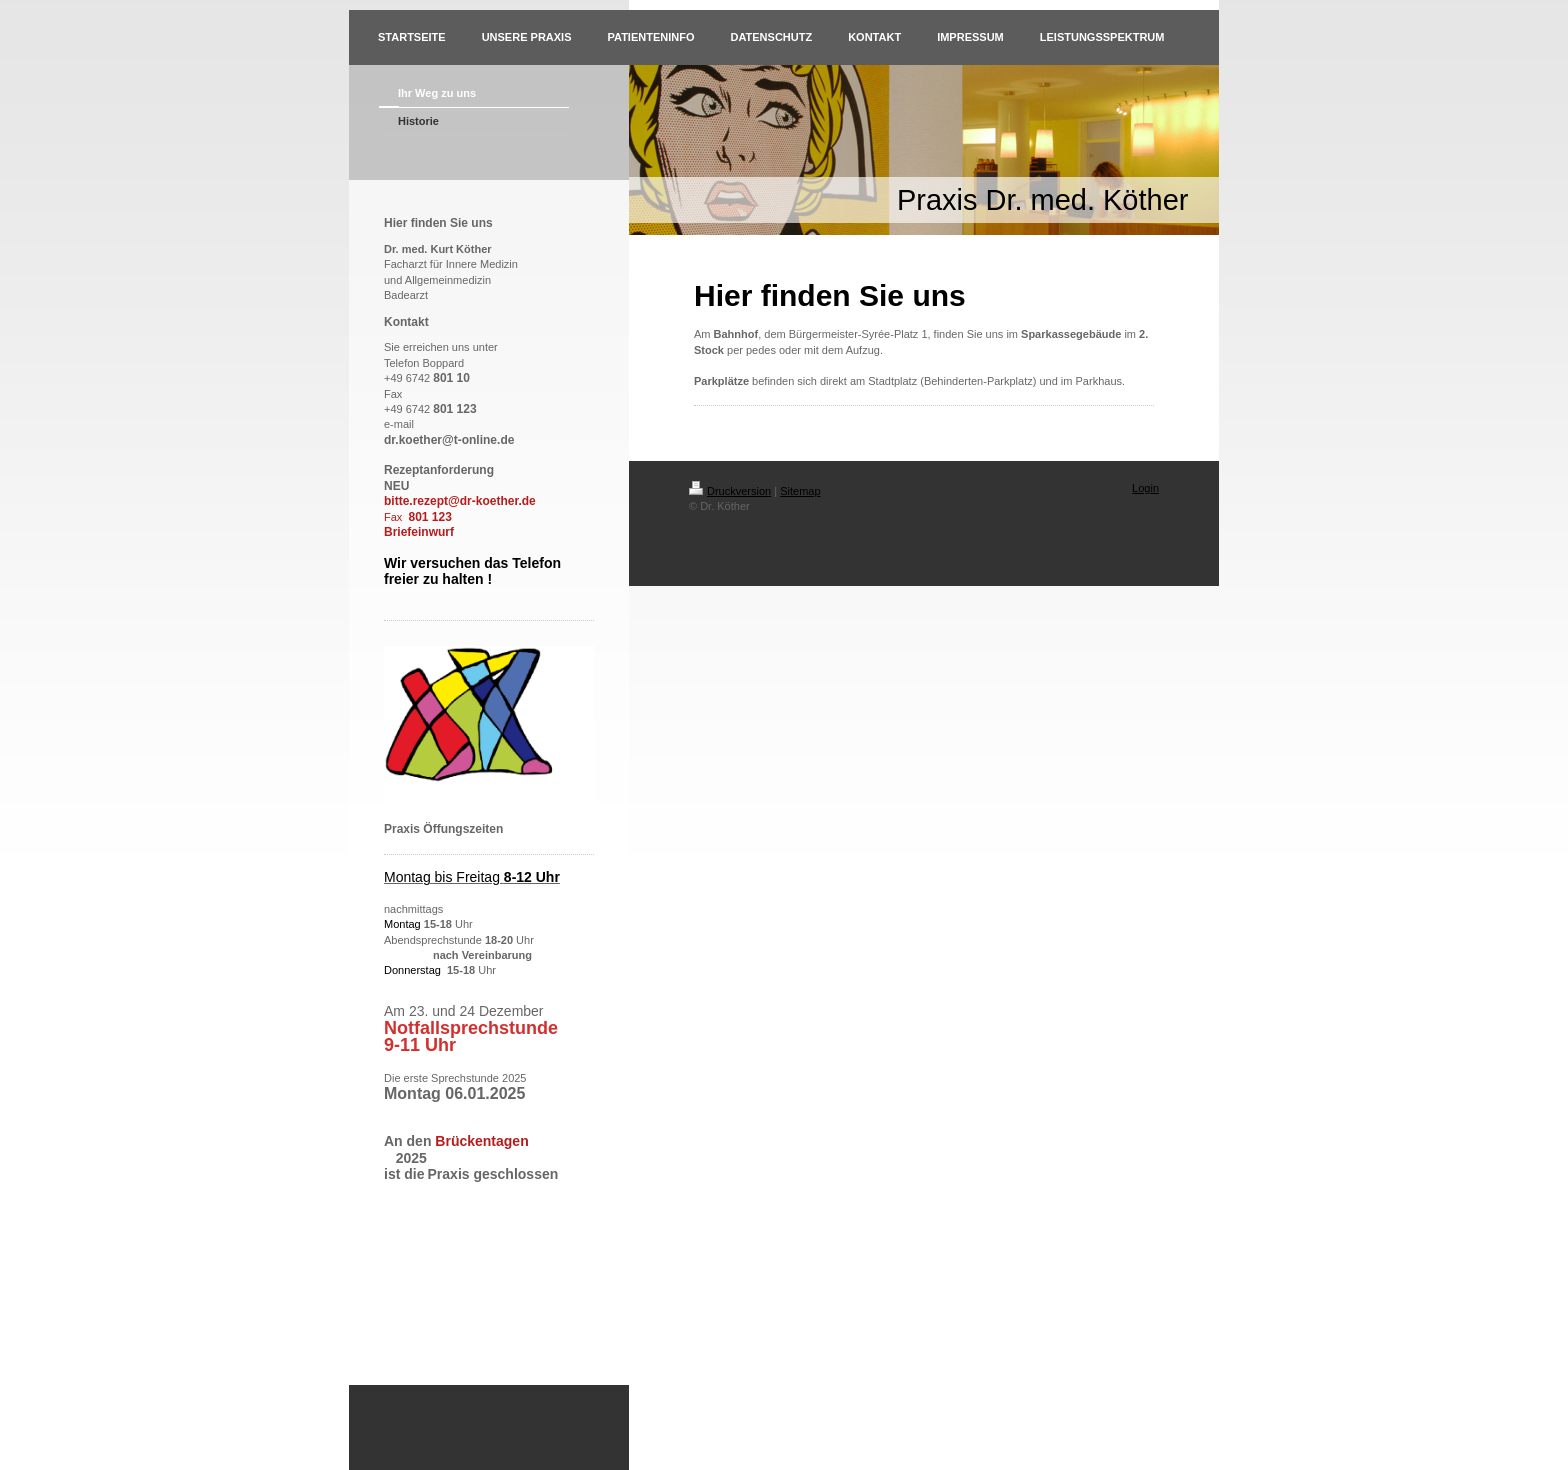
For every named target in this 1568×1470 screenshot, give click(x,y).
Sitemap (800, 491)
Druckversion (730, 491)
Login (1145, 488)
